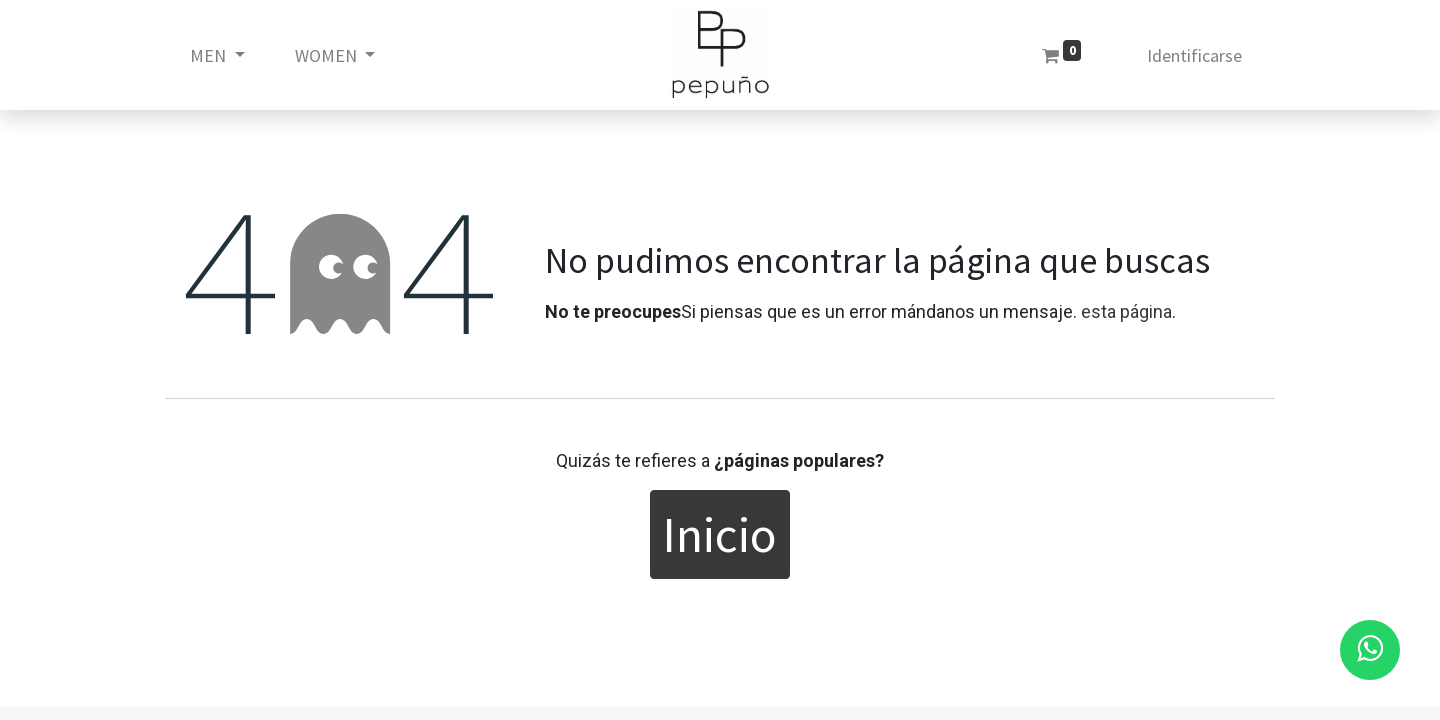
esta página (1126, 311)
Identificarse (1194, 55)
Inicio (720, 534)
